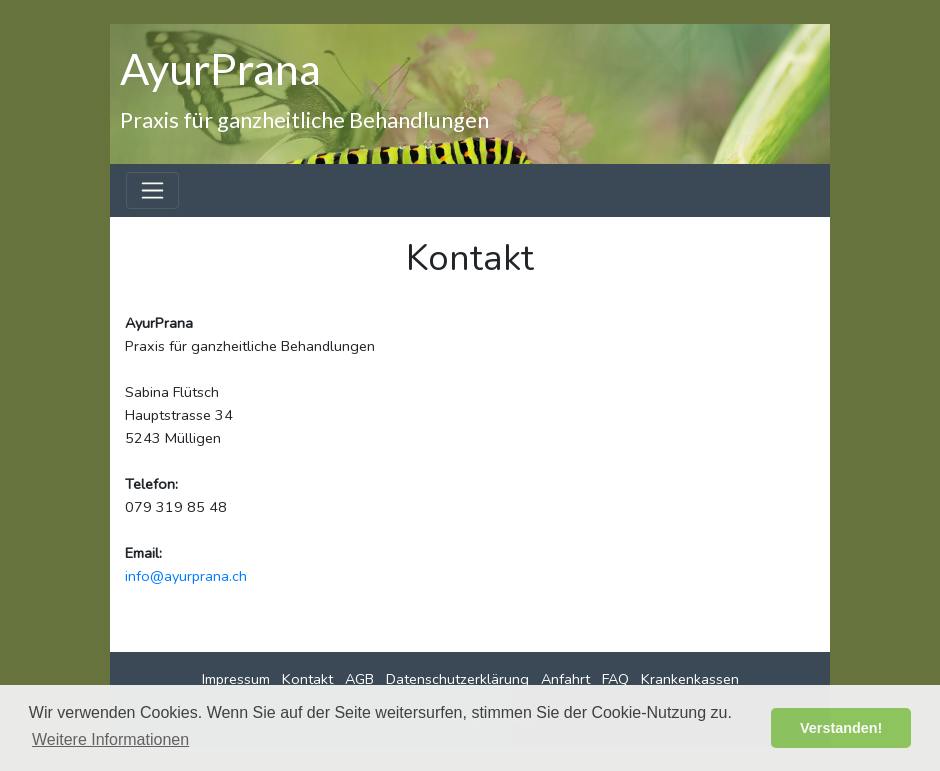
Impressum (236, 679)
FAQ (615, 679)
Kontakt (307, 679)
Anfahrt (565, 679)
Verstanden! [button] (841, 728)
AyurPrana (220, 68)
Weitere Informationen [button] (110, 739)
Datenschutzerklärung (457, 679)
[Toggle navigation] (152, 190)
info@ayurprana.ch (186, 576)
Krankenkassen (690, 679)
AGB (359, 679)
